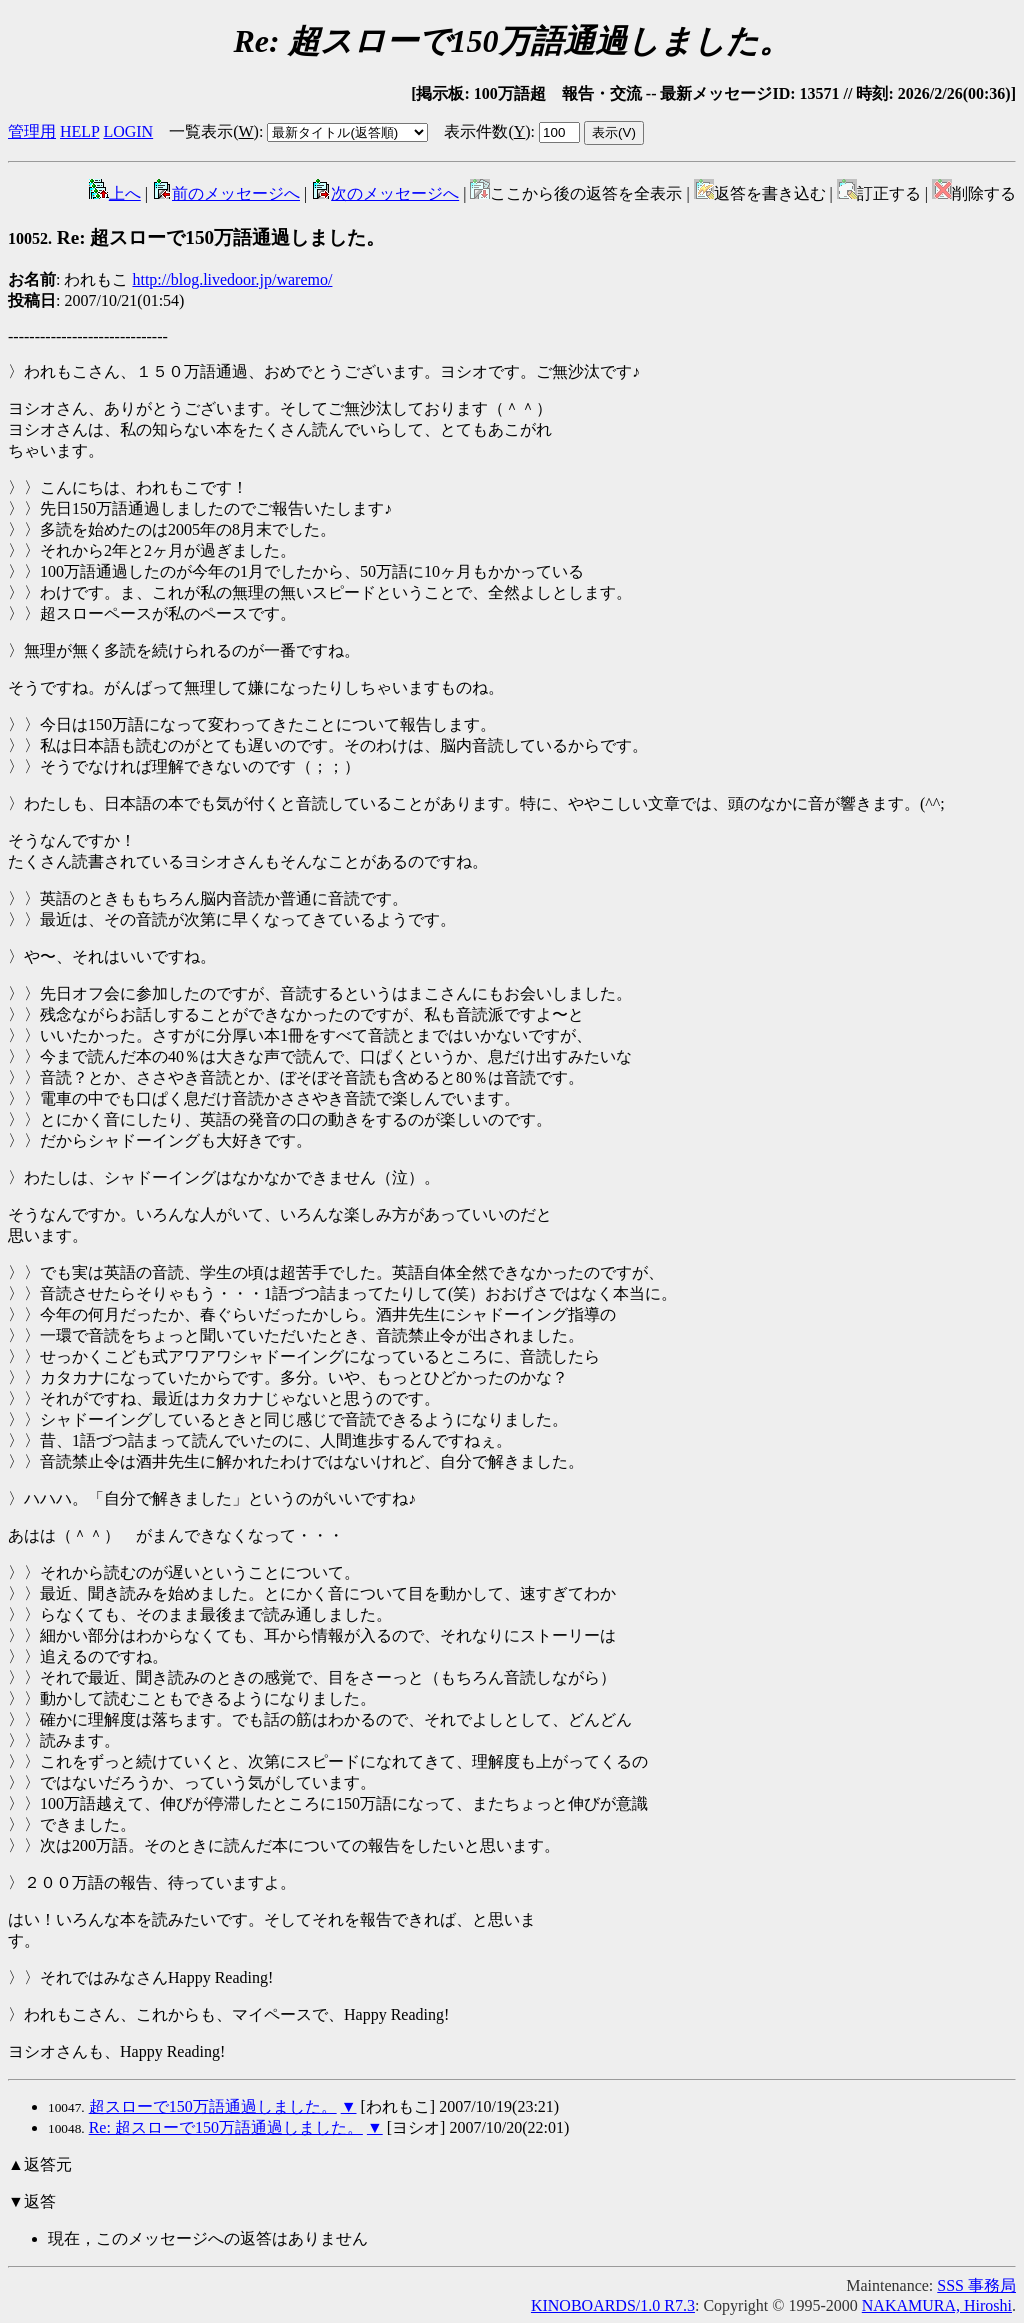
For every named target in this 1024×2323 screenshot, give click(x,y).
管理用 (32, 131)
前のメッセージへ (226, 193)
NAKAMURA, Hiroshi (937, 2305)
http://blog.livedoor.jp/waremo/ (232, 279)
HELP (79, 131)
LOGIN (128, 131)
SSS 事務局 (976, 2285)
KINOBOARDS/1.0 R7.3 (613, 2305)
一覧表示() (214, 131)
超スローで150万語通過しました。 (213, 2106)
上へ (115, 193)
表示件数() (487, 131)
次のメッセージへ (385, 193)
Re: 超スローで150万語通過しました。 (196, 237)
